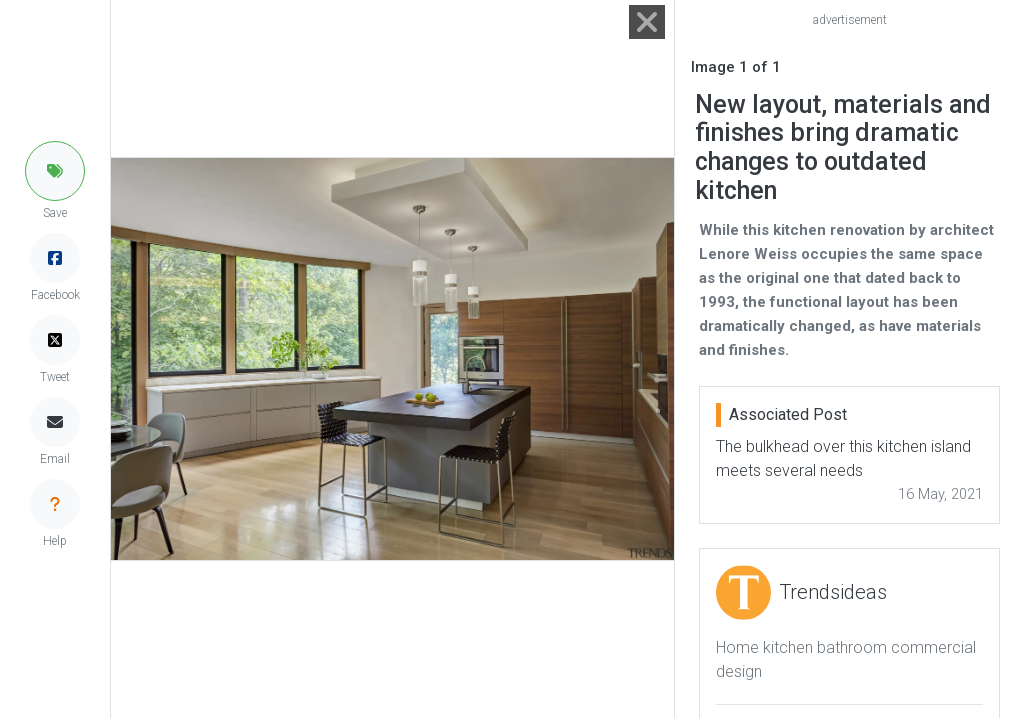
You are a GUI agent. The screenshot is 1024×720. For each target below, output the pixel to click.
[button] (55, 171)
